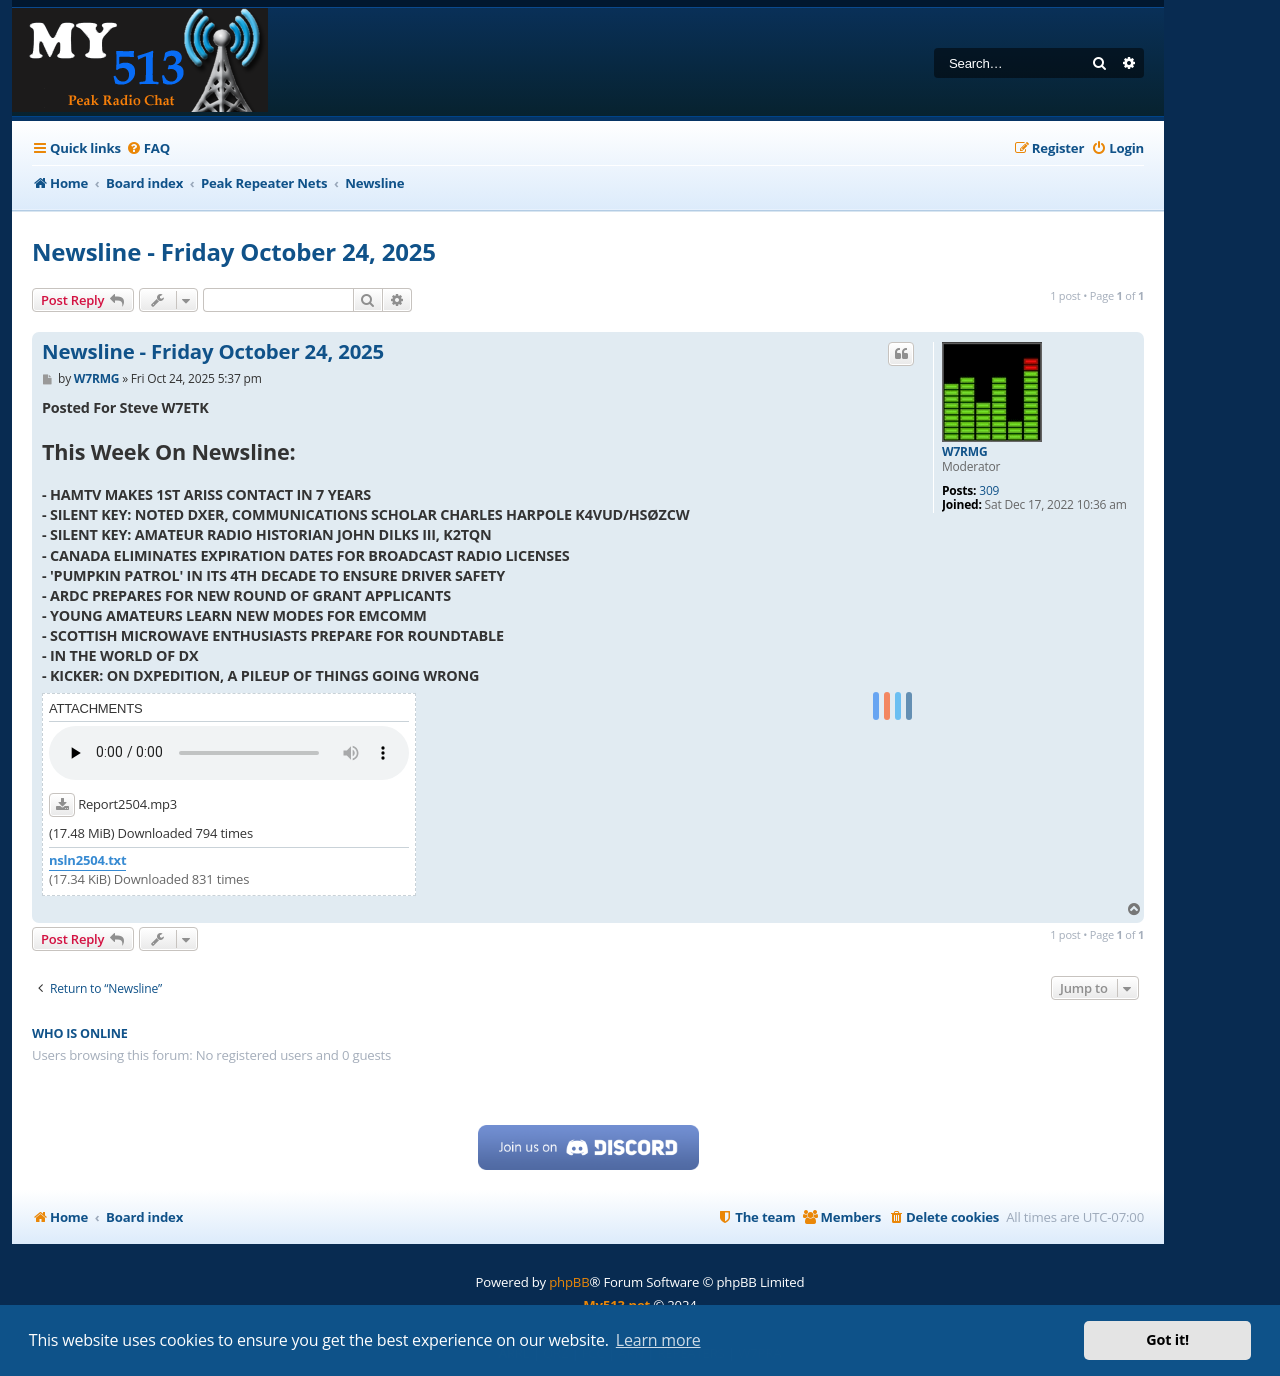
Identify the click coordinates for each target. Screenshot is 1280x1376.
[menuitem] (148, 148)
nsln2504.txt (87, 860)
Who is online (80, 1033)
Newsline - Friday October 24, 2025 (234, 251)
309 (989, 491)
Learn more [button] (658, 1340)
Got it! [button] (1167, 1339)
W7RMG (964, 452)
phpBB (569, 1282)
